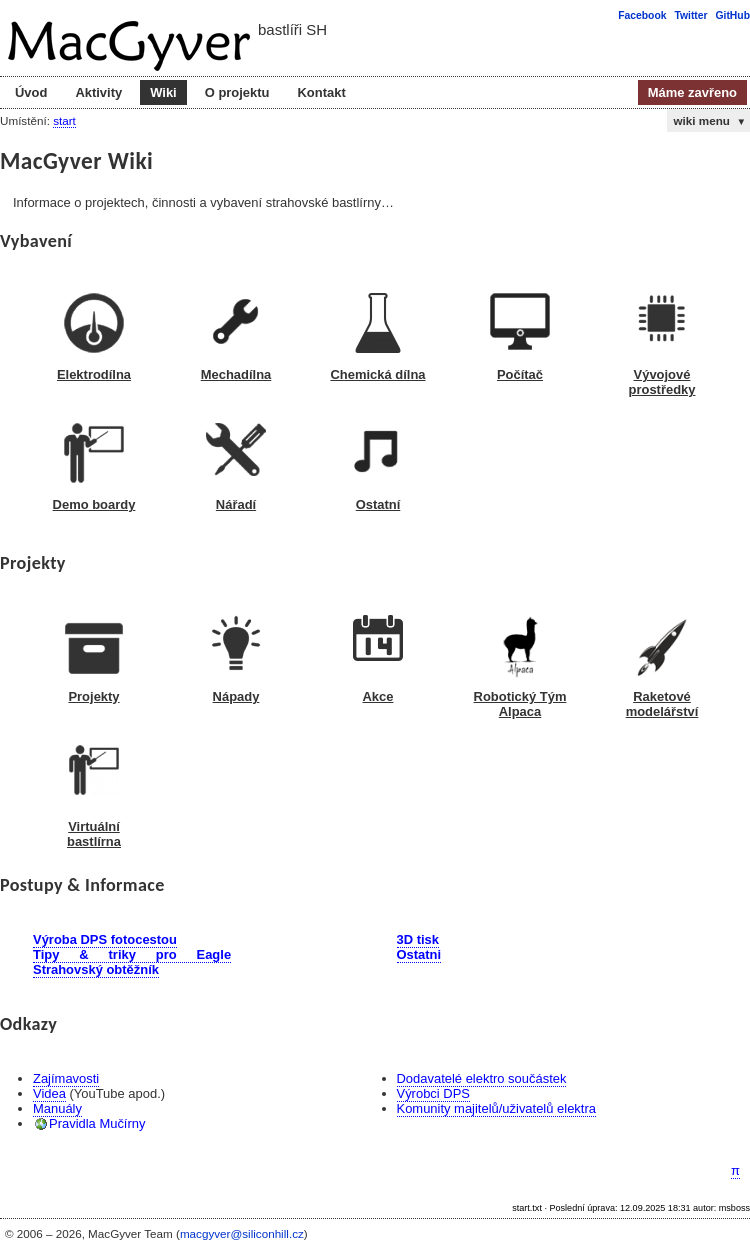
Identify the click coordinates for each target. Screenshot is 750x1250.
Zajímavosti (66, 1078)
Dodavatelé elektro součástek (482, 1078)
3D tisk (418, 939)
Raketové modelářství (662, 704)
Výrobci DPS (433, 1093)
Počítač (520, 374)
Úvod (31, 92)
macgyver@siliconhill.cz (242, 1233)
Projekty (93, 696)
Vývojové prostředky (662, 382)
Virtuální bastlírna (94, 834)
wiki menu (710, 120)
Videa (49, 1093)
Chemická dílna (377, 374)
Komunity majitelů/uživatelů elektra (496, 1108)
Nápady (236, 696)
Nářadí (236, 504)
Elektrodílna (94, 374)
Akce (378, 696)
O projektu (237, 92)
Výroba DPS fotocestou (105, 939)
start (64, 120)
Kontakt (321, 92)
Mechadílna (236, 374)
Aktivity (98, 92)
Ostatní (378, 504)
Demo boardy (94, 504)
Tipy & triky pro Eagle (132, 954)
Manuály (57, 1108)
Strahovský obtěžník (96, 969)
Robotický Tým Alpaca (520, 704)
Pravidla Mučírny (97, 1123)
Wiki (163, 92)
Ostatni (419, 954)
